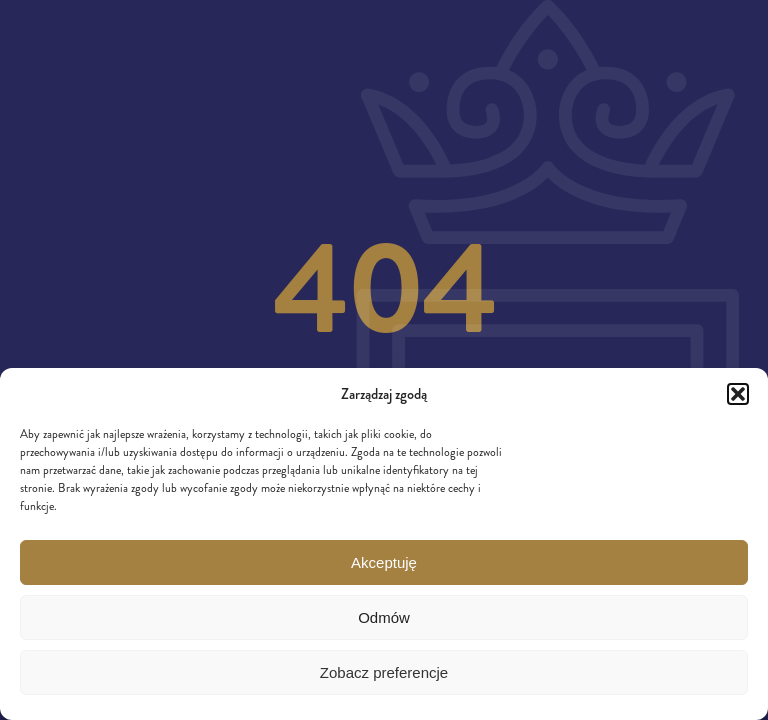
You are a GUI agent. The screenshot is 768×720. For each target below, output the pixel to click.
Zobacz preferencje (384, 672)
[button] (738, 394)
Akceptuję (384, 562)
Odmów (384, 617)
